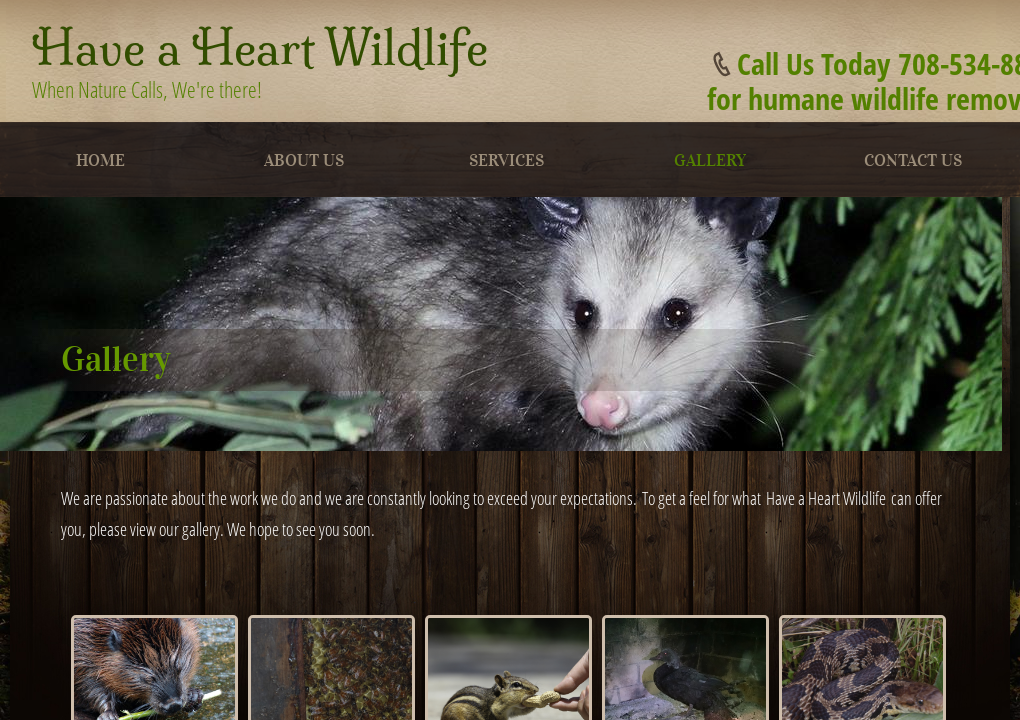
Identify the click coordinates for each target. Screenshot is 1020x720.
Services (506, 160)
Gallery (710, 160)
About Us (304, 160)
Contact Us (913, 160)
